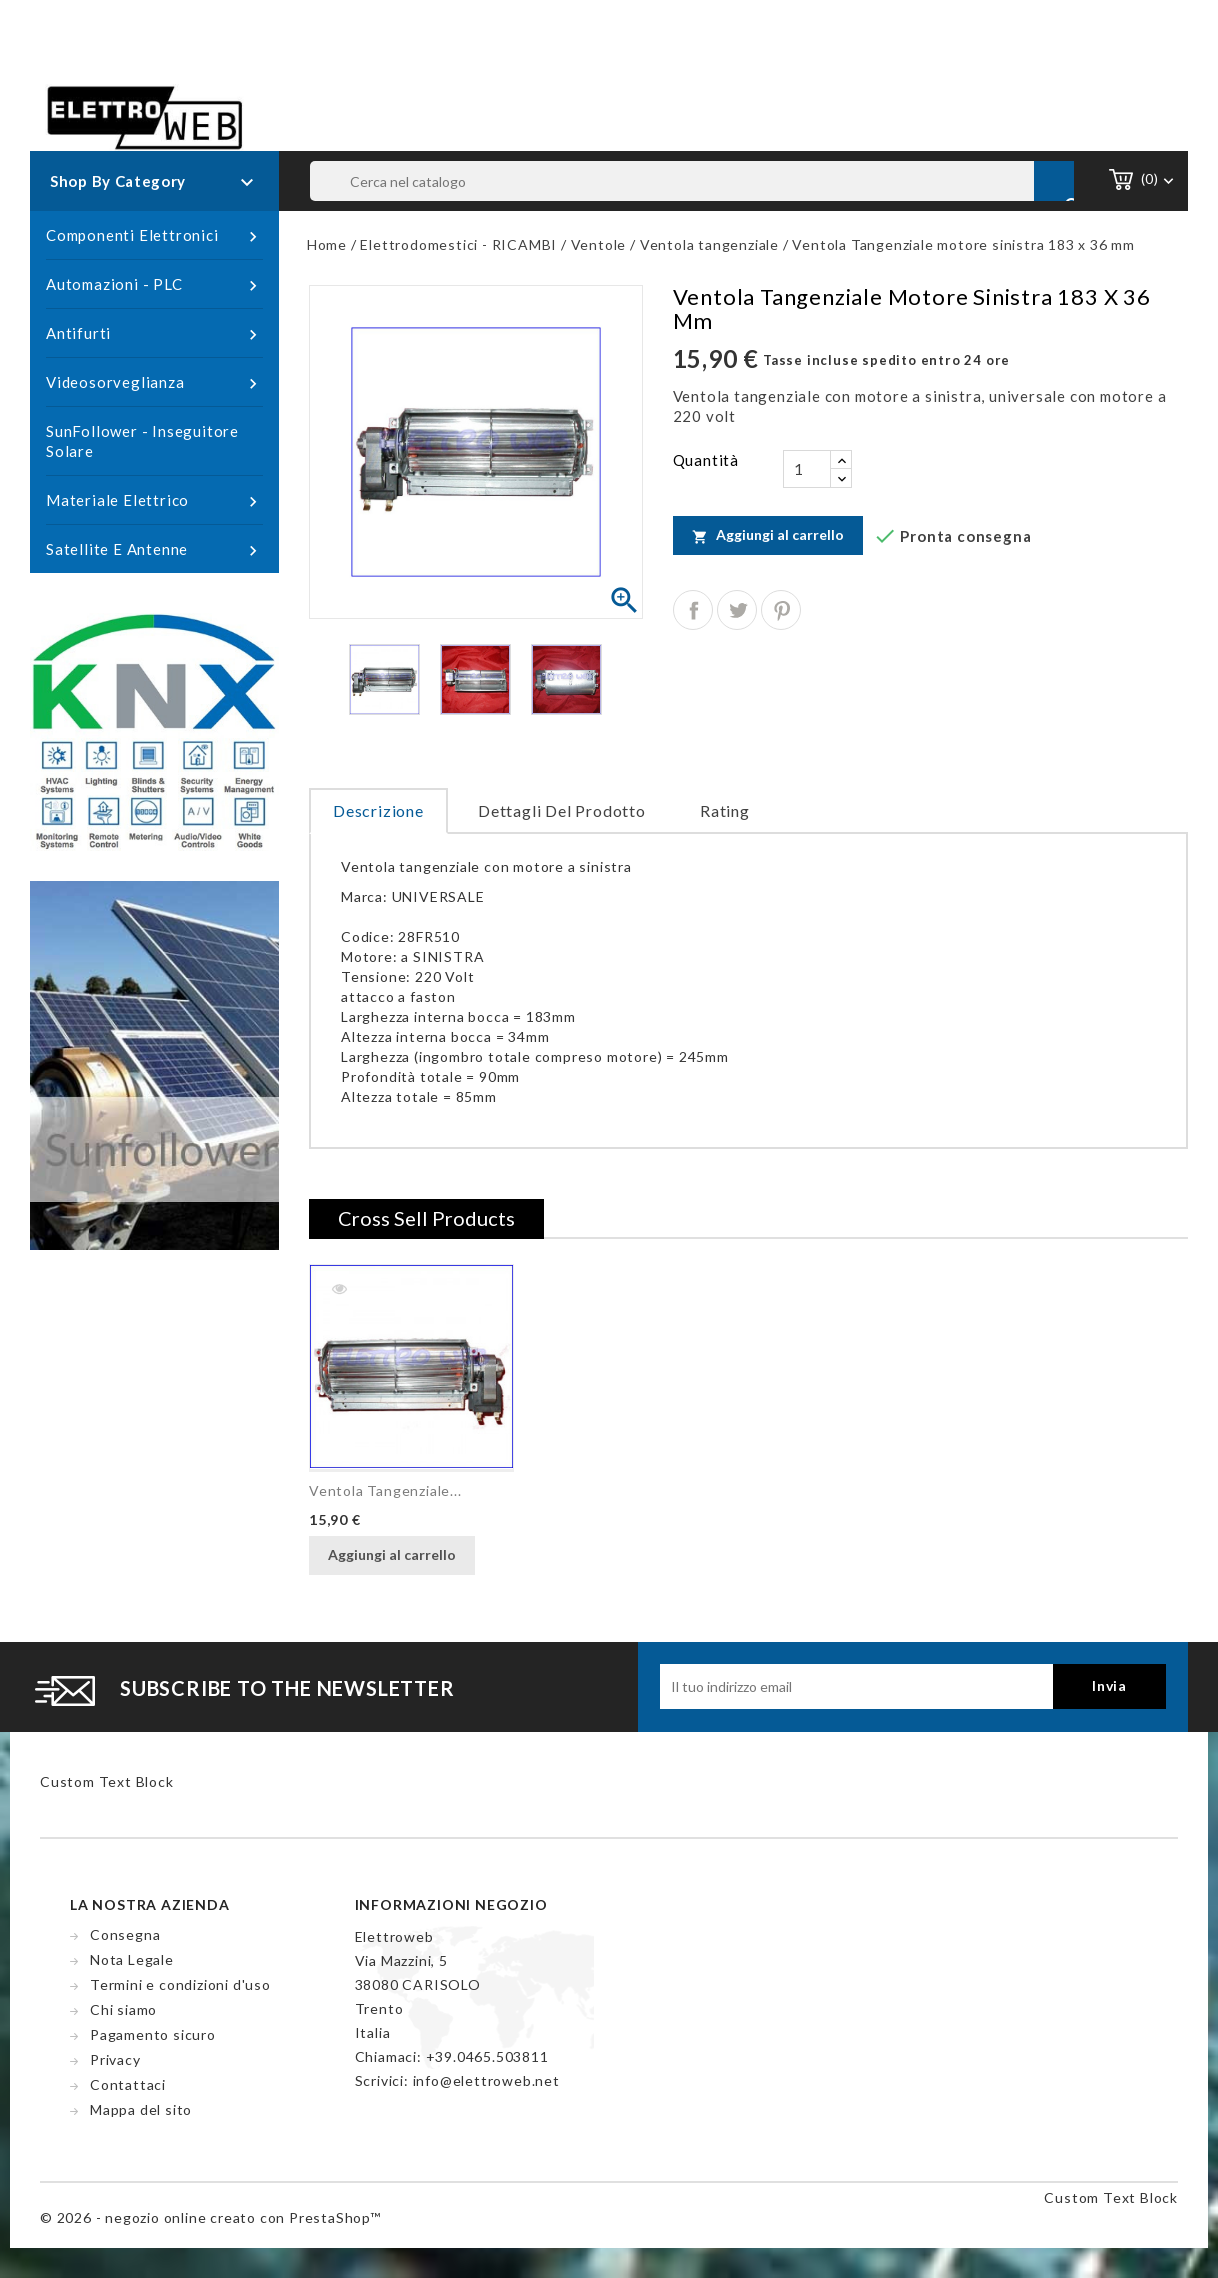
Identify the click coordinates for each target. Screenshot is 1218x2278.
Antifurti (154, 334)
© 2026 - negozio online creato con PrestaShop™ (210, 2217)
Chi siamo (123, 2009)
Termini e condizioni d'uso (180, 1984)
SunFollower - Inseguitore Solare (142, 441)
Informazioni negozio (451, 1904)
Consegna (125, 1934)
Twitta (737, 610)
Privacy (115, 2059)
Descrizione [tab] (378, 810)
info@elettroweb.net (486, 2080)
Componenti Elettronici (154, 236)
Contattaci (128, 2084)
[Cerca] (692, 181)
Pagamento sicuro (153, 2034)
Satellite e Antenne (154, 550)
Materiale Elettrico (154, 501)
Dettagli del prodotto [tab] (562, 810)
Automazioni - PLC (154, 285)
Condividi (693, 610)
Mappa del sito (141, 2109)
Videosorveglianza (154, 383)
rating (725, 810)
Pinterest (781, 610)
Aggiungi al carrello (768, 535)
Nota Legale (132, 1959)
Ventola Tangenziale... (385, 1490)
